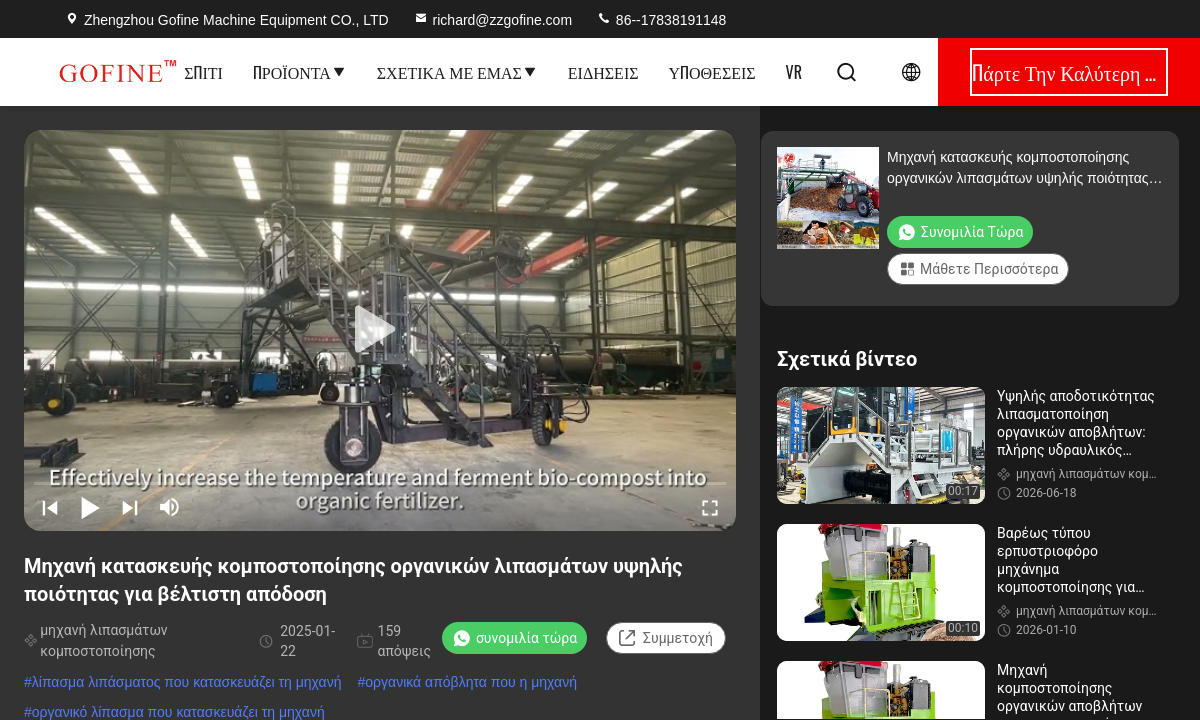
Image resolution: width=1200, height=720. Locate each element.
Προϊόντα (300, 72)
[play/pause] (90, 507)
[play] (380, 330)
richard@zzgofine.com (493, 20)
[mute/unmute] (170, 507)
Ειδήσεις (603, 72)
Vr (794, 72)
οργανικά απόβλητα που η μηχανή (471, 682)
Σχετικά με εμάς (457, 72)
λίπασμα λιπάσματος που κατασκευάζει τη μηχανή (187, 682)
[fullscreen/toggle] (710, 507)
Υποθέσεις (712, 72)
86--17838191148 (661, 20)
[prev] (50, 507)
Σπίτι (203, 72)
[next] (130, 507)
